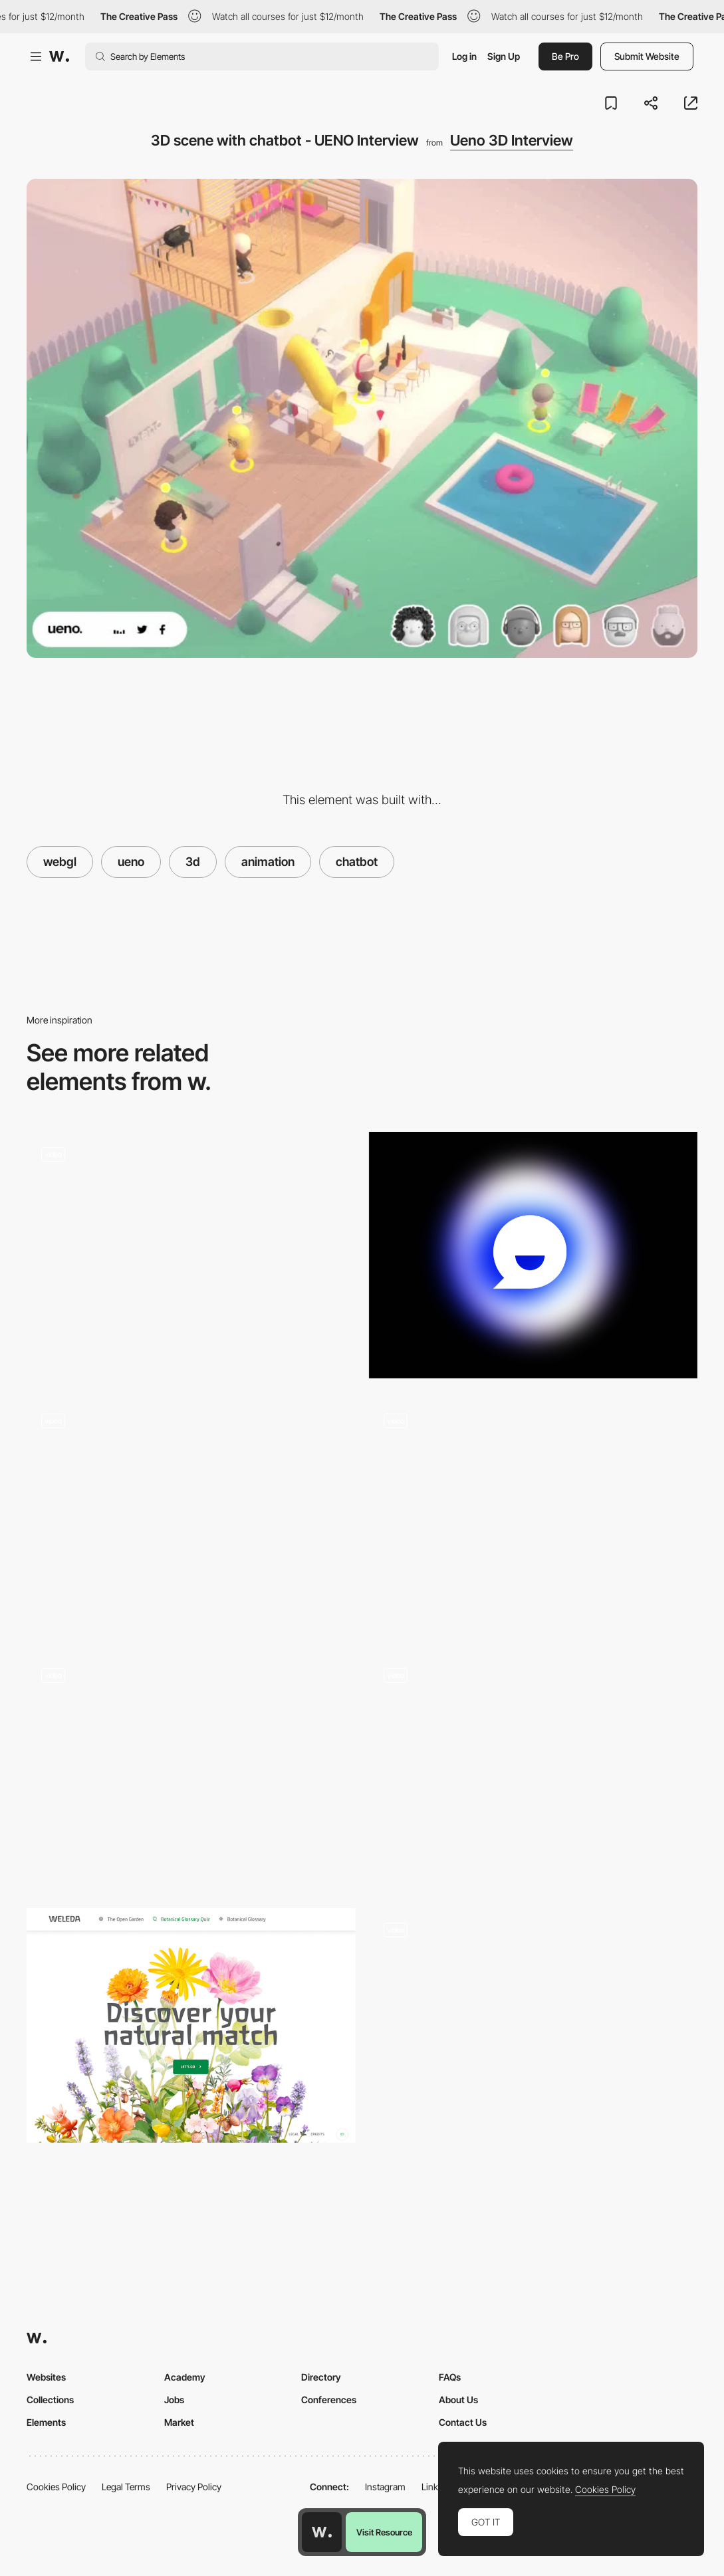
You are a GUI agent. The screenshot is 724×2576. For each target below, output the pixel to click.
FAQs (450, 2377)
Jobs (174, 2399)
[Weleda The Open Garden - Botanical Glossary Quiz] (191, 2025)
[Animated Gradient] (533, 1255)
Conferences (328, 2399)
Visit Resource (384, 2532)
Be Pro (565, 56)
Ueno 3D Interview (511, 140)
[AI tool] (191, 1255)
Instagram (385, 2486)
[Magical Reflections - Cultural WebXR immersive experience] (533, 1771)
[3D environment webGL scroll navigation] (533, 1515)
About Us (458, 2399)
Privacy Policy (193, 2486)
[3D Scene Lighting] (533, 2031)
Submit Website (646, 56)
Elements (46, 2422)
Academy (184, 2377)
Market (179, 2422)
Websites (46, 2377)
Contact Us (463, 2422)
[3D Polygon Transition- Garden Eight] (191, 1771)
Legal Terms (126, 2486)
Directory (321, 2377)
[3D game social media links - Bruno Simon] (191, 1515)
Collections (50, 2399)
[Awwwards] (59, 56)
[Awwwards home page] (322, 2532)
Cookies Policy (56, 2486)
